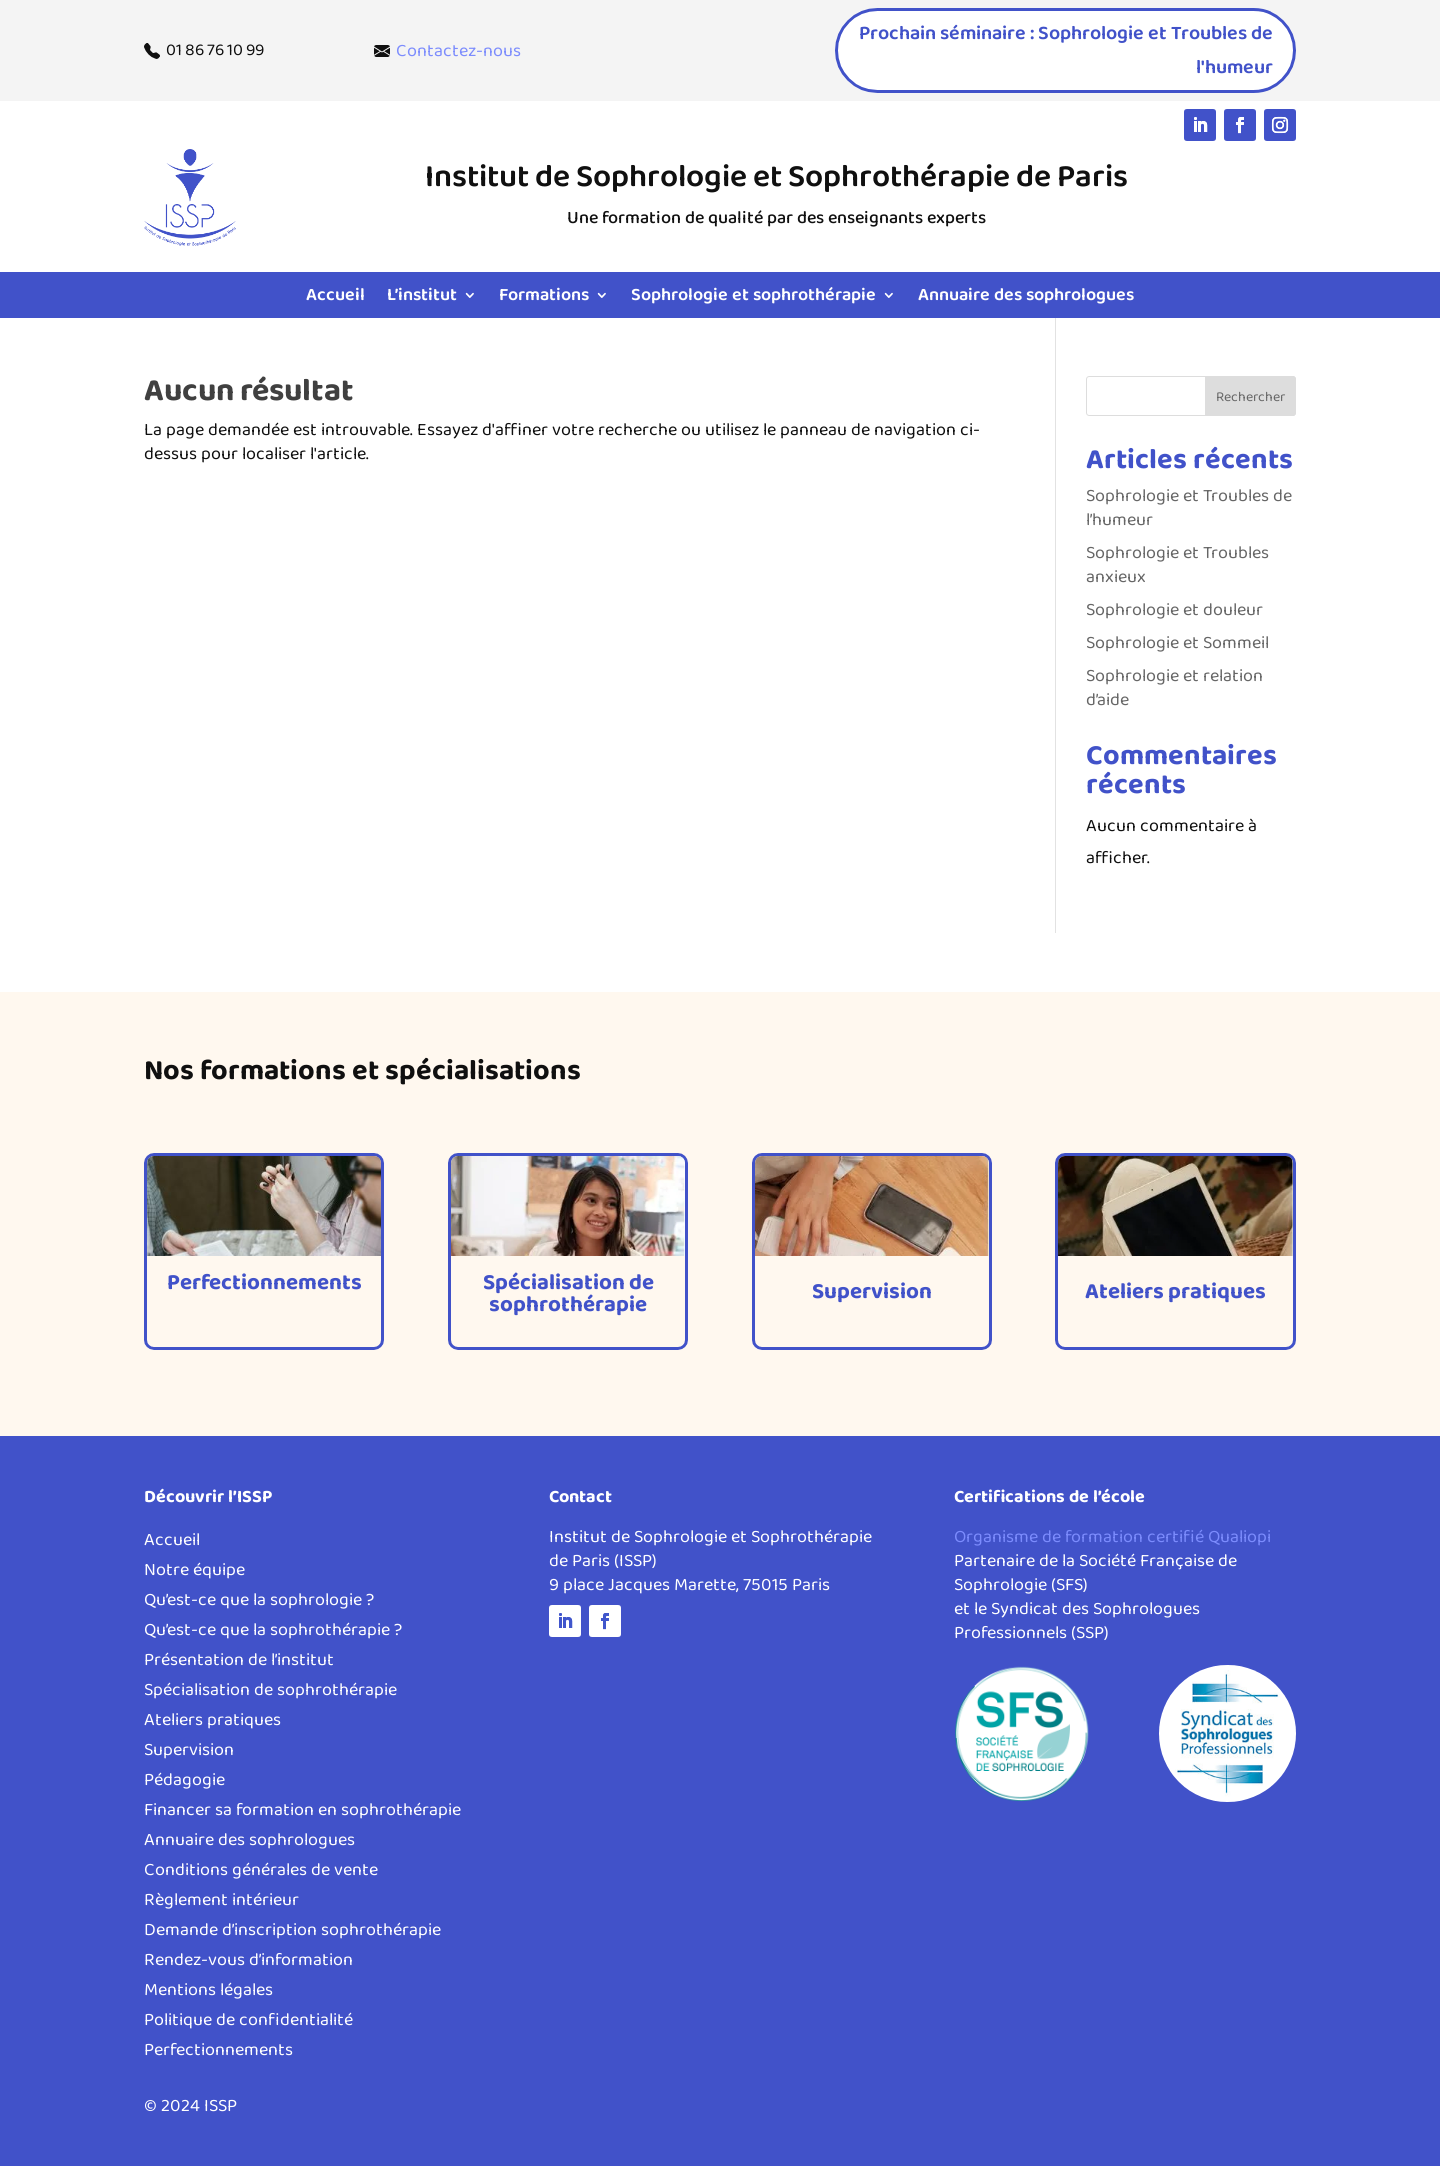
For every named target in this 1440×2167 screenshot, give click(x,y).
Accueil (335, 298)
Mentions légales (208, 1994)
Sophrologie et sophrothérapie (753, 298)
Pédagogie (184, 1784)
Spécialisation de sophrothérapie (270, 1694)
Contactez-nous (458, 51)
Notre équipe (194, 1574)
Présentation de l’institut (239, 1664)
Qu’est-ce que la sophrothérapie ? (273, 1634)
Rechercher (1250, 398)
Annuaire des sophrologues (1026, 298)
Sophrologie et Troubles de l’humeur (1189, 509)
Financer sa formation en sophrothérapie (302, 1814)
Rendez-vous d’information (248, 1964)
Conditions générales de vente (261, 1874)
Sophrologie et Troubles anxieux (1177, 566)
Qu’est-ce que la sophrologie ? (259, 1604)
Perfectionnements (218, 2054)
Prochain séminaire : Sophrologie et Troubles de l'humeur (1078, 51)
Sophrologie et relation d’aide (1174, 689)
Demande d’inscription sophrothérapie (292, 1934)
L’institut (422, 298)
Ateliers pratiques (212, 1724)
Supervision (189, 1754)
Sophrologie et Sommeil (1177, 644)
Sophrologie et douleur (1174, 611)
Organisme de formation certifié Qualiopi (1112, 1538)
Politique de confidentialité (248, 2024)
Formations (544, 298)
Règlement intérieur (221, 1904)
